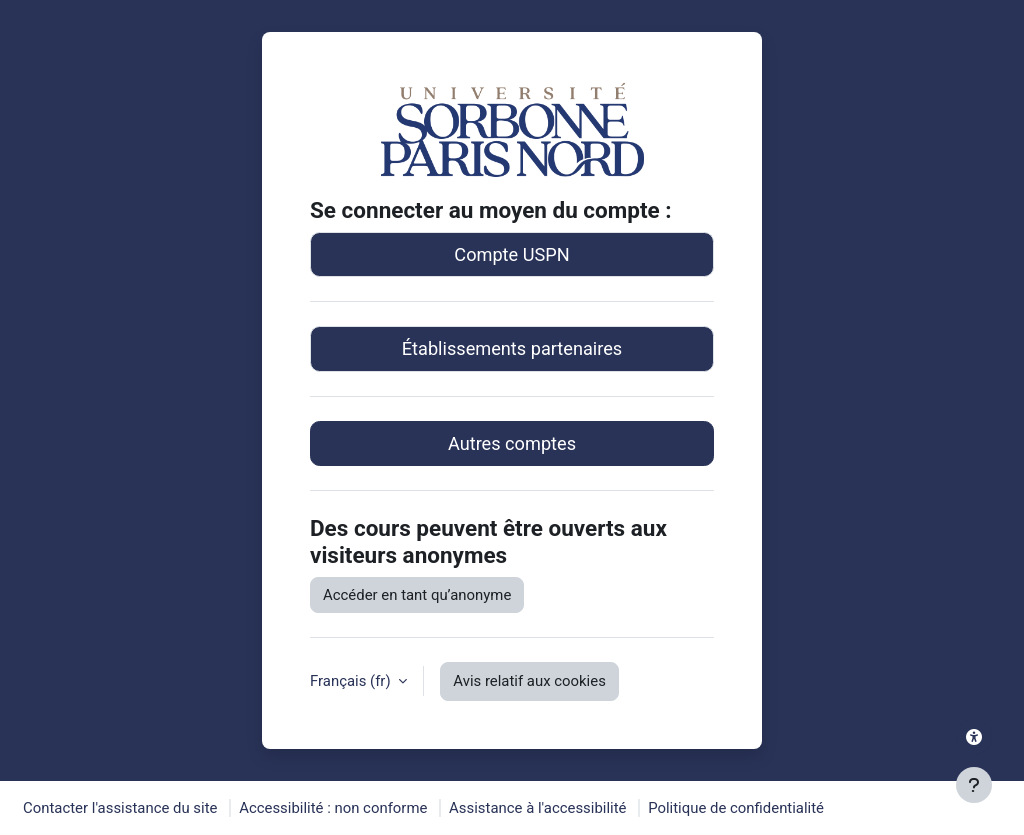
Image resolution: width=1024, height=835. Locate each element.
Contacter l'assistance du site (120, 808)
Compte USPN (511, 254)
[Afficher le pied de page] (974, 785)
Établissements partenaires (512, 348)
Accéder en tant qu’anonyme (417, 595)
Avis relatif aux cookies (529, 681)
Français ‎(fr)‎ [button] (352, 681)
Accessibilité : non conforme (333, 808)
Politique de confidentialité (736, 808)
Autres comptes (512, 443)
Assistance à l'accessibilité (537, 808)
